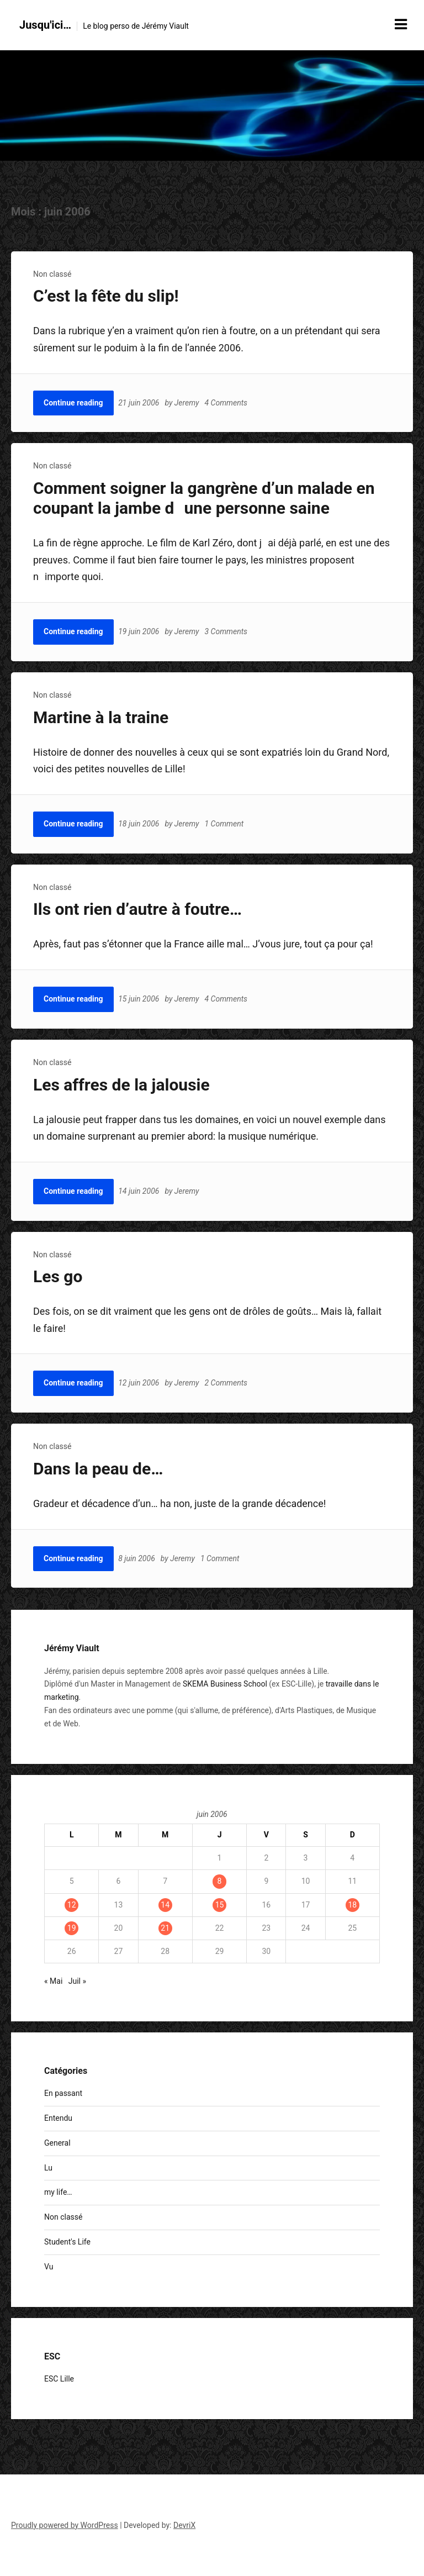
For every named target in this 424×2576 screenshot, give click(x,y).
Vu (48, 2266)
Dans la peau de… (98, 1468)
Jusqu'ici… (45, 24)
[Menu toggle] (400, 24)
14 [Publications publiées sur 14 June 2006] (165, 1904)
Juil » (77, 1981)
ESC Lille (59, 2378)
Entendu (58, 2118)
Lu (48, 2167)
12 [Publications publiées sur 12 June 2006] (71, 1904)
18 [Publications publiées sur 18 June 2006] (352, 1904)
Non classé (52, 274)
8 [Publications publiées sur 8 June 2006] (220, 1881)
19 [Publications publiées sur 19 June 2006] (71, 1928)
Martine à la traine (100, 717)
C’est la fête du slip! (106, 295)
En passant (63, 2093)
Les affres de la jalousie (121, 1084)
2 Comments (226, 1382)
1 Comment (225, 823)
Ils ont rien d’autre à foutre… (137, 909)
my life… (58, 2192)
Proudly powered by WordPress (64, 2525)
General (57, 2142)
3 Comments (226, 631)
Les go (57, 1276)
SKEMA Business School (225, 1683)
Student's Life (67, 2241)
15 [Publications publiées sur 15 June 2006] (219, 1904)
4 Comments (226, 402)
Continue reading (73, 402)
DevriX (184, 2525)
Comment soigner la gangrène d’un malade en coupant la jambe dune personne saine (203, 498)
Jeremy (187, 402)
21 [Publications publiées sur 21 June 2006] (165, 1928)
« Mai (53, 1981)
